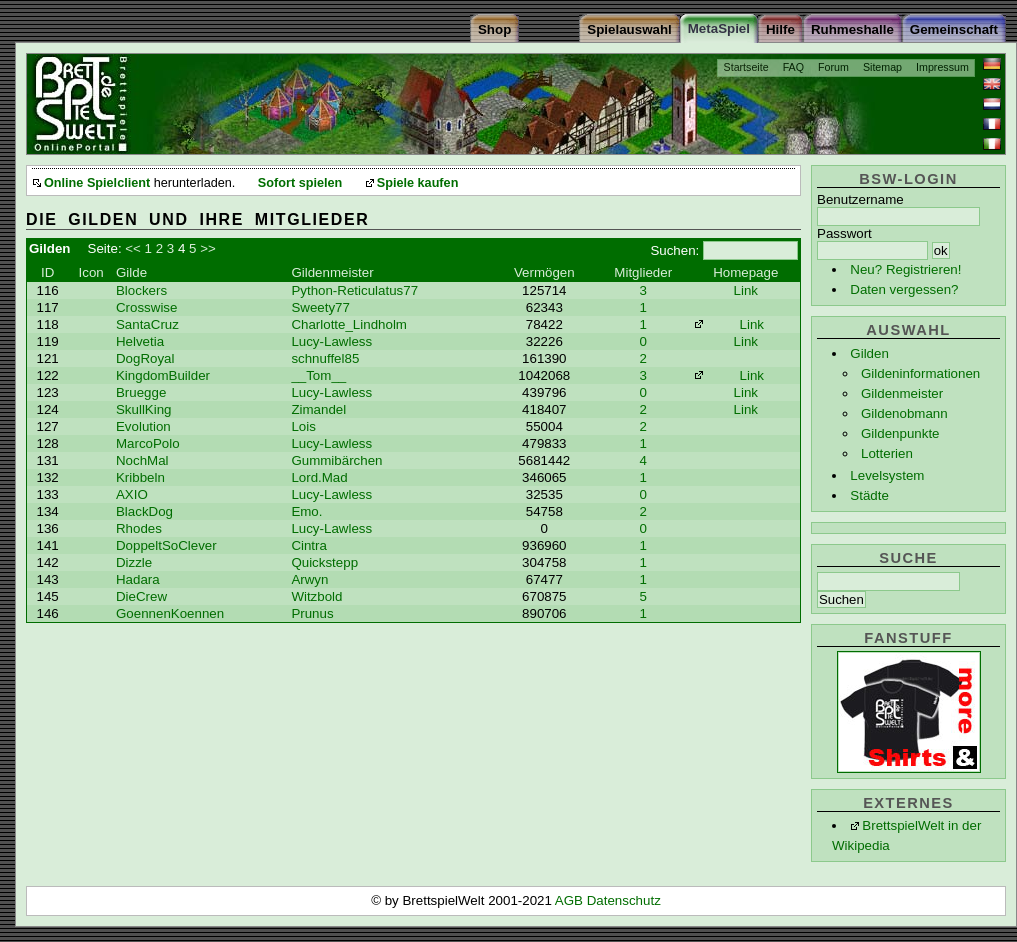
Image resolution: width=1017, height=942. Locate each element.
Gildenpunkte (900, 433)
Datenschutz (624, 900)
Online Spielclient (97, 183)
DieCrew (141, 596)
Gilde (131, 272)
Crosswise (146, 307)
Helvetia (140, 341)
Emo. (306, 511)
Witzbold (316, 596)
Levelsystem (887, 475)
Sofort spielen (300, 183)
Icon (91, 272)
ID (47, 272)
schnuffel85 (325, 358)
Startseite (746, 67)
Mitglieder (643, 272)
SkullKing (144, 409)
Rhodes (139, 528)
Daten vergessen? (904, 289)
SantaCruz (147, 324)
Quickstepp (324, 562)
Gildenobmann (904, 413)
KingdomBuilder (163, 375)
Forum (833, 67)
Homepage (745, 272)
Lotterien (887, 453)
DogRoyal (145, 358)
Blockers (141, 290)
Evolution (143, 426)
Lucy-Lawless (331, 341)
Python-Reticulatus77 (354, 290)
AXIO (132, 494)
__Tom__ (318, 375)
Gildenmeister (902, 393)
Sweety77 (320, 307)
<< (133, 248)
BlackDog (144, 511)
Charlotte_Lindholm (349, 324)
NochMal (142, 460)
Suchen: (674, 250)
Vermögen (544, 272)
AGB (571, 900)
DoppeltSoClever (166, 545)
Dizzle (134, 562)
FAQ (793, 67)
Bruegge (141, 392)
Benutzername (860, 199)
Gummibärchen (336, 460)
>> (208, 248)
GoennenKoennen (170, 613)
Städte (869, 495)
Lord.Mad (319, 477)
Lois (303, 426)
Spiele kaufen (418, 183)
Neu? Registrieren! (905, 269)
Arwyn (309, 579)
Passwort (844, 233)
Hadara (138, 579)
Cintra (309, 545)
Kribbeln (140, 477)
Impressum (942, 67)
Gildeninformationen (920, 373)
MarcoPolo (148, 443)
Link (746, 290)
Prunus (312, 613)
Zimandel (318, 409)
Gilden (869, 353)
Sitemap (882, 67)
